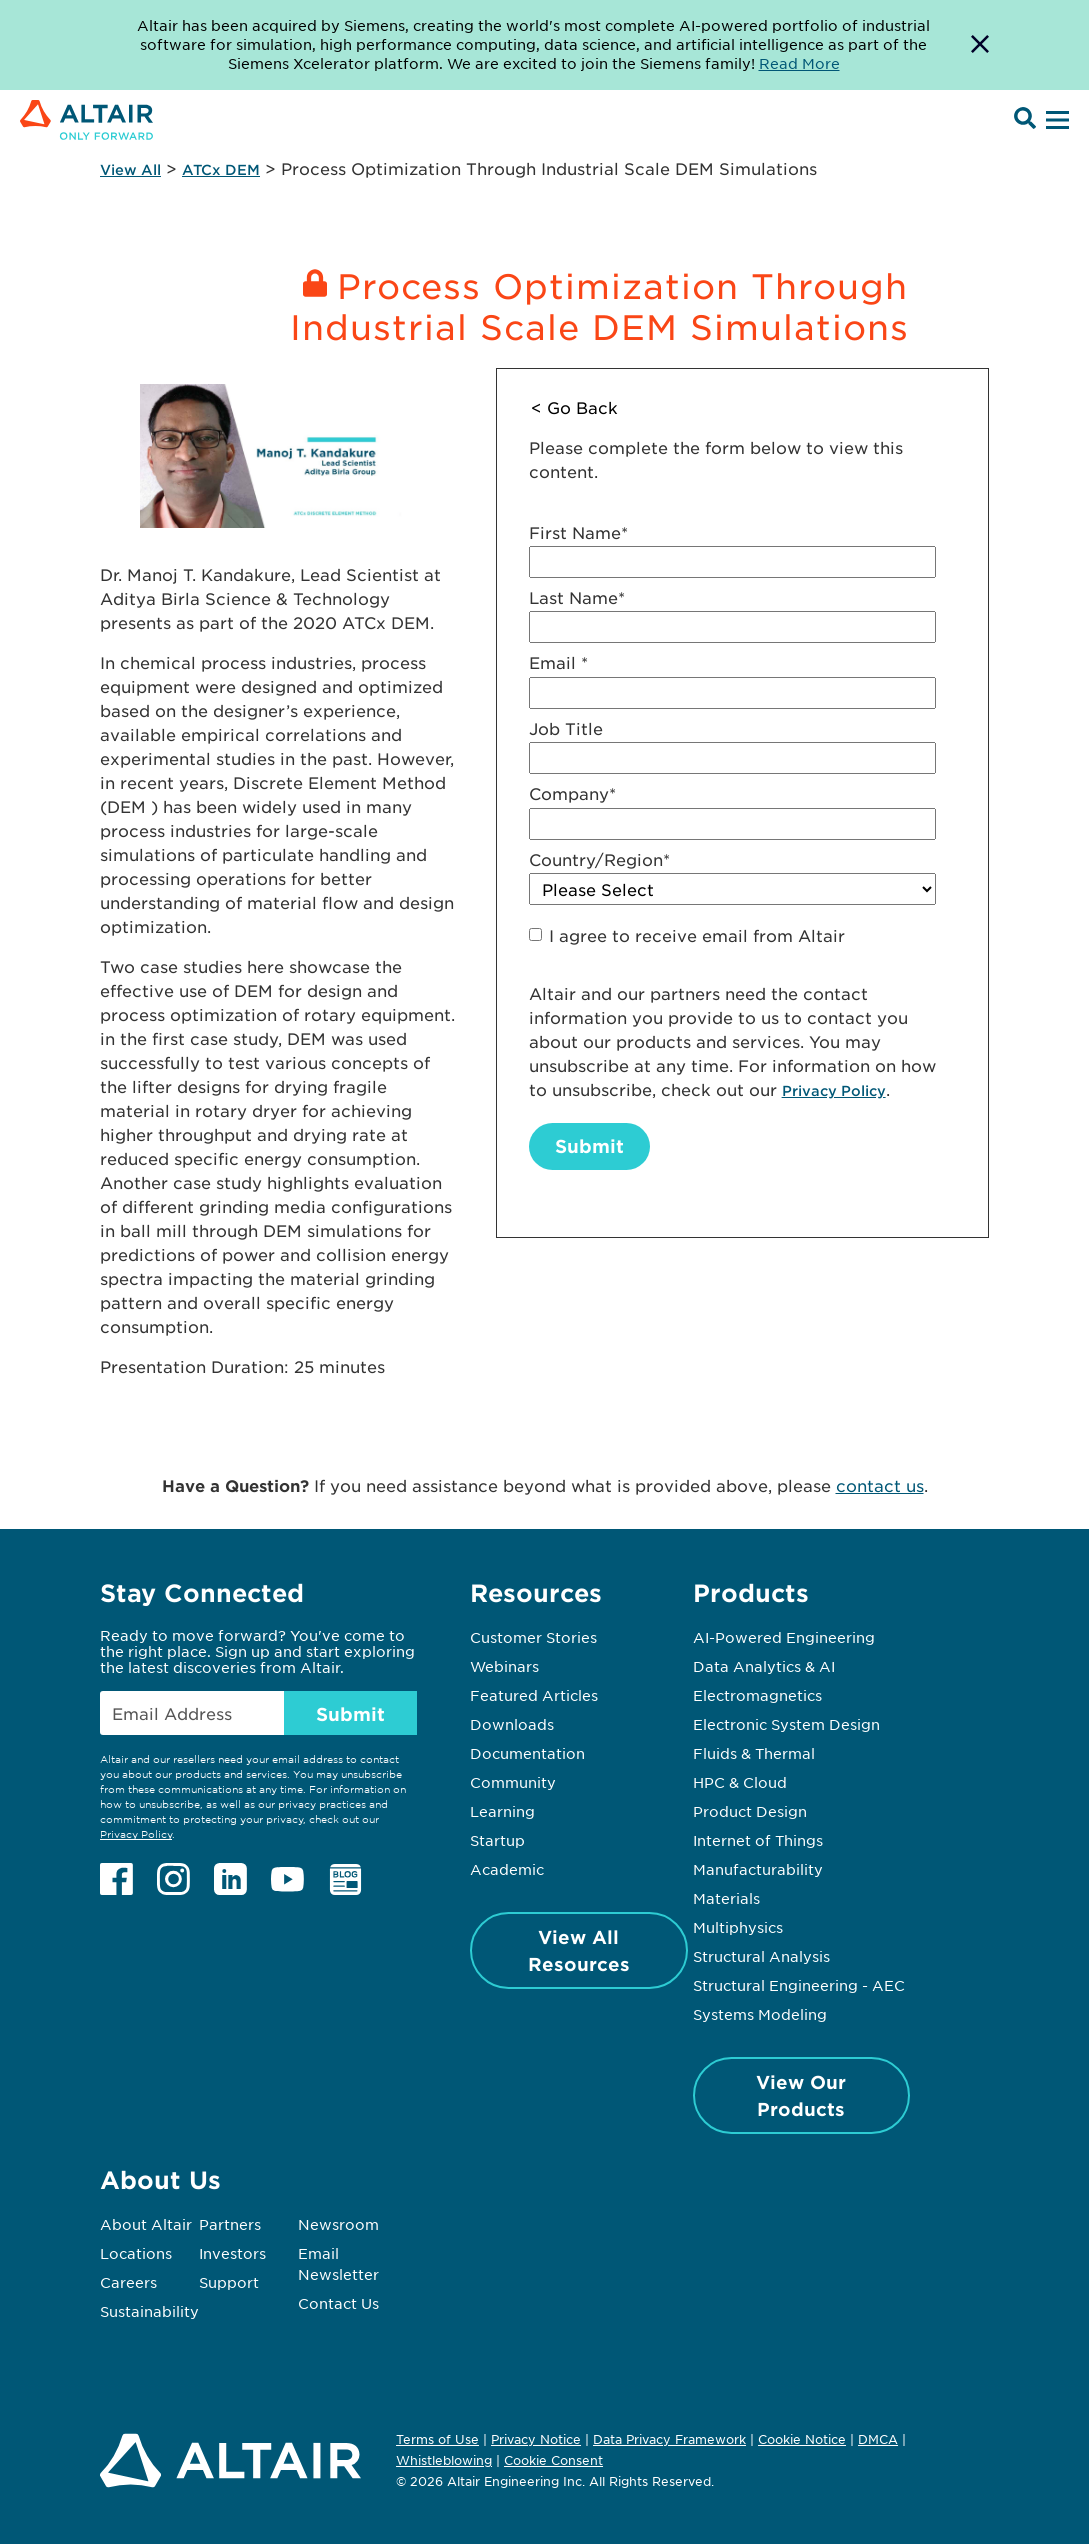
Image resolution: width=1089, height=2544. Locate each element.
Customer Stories (533, 1637)
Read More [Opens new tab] (799, 63)
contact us (880, 1485)
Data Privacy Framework (669, 2439)
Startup (497, 1840)
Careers (128, 2282)
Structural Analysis (761, 1956)
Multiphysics (738, 1927)
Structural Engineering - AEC (799, 1985)
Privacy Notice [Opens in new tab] (536, 2439)
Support (229, 2282)
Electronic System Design (786, 1724)
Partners (230, 2224)
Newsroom (338, 2224)
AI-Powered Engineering (784, 1637)
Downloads (512, 1724)
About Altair (146, 2224)
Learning (502, 1811)
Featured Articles (534, 1695)
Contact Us (338, 2303)
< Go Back (574, 407)
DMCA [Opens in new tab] (878, 2439)
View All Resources (579, 1950)
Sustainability (149, 2311)
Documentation (527, 1753)
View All (130, 169)
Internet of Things (758, 1840)
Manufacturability (758, 1869)
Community (513, 1782)
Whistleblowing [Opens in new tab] (444, 2460)
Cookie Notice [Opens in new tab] (802, 2439)
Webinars (504, 1666)
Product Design (750, 1811)
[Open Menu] (1055, 121)
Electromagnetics (757, 1695)
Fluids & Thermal (754, 1753)
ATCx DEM (221, 169)
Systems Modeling (760, 2014)
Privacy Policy (834, 1090)
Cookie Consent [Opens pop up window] (553, 2461)
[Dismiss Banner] (980, 45)
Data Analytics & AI (764, 1666)
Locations (136, 2253)
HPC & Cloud (740, 1782)
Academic (507, 1869)
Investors (232, 2253)
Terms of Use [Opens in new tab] (437, 2439)
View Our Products (801, 2095)
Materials (726, 1898)
